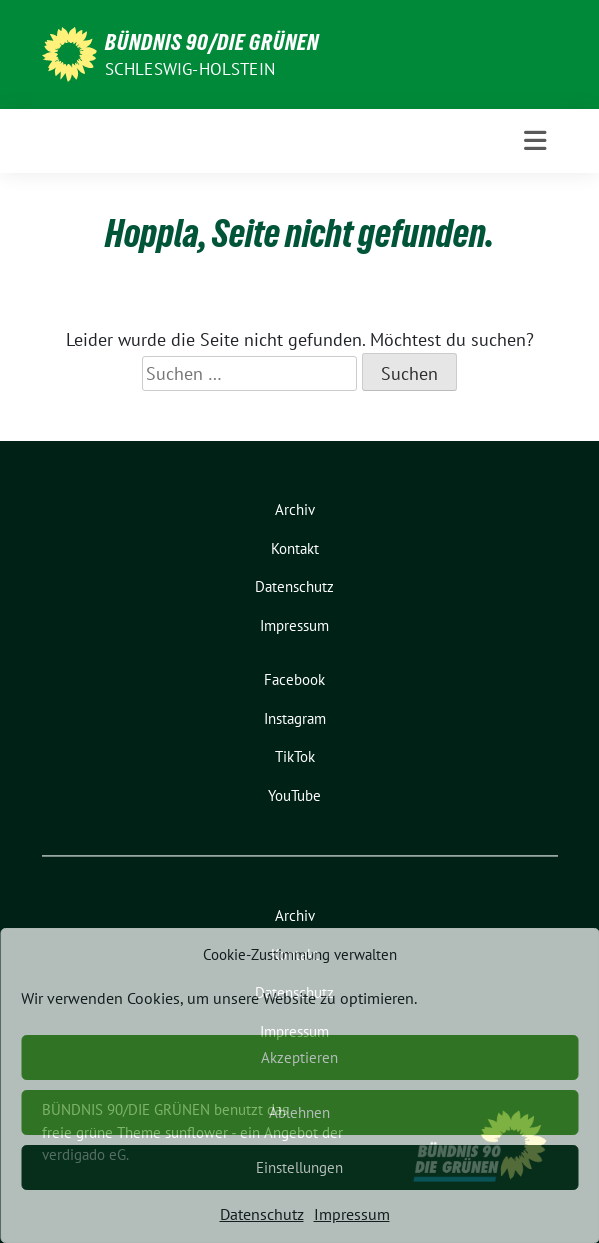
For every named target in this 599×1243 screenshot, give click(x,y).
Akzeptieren (299, 1057)
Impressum (352, 1214)
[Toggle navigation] (535, 141)
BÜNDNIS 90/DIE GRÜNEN (212, 42)
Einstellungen (299, 1167)
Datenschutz (262, 1214)
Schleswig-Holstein (190, 69)
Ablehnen (299, 1112)
